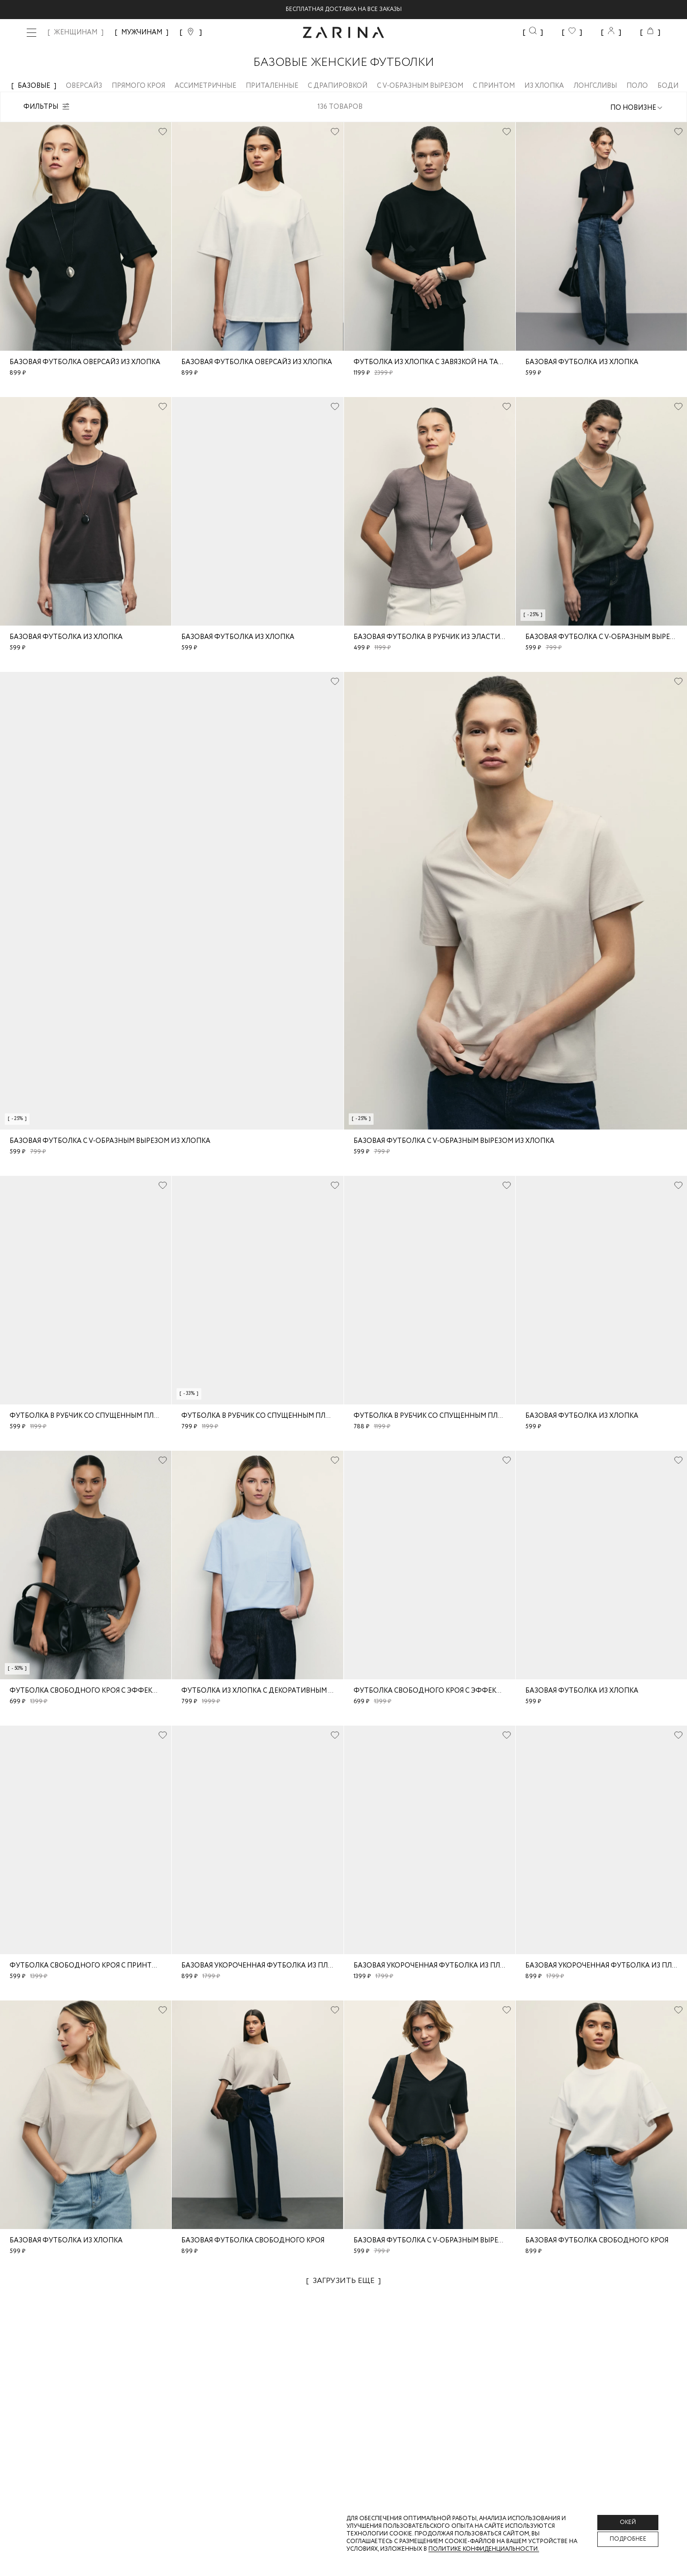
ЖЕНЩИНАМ (75, 32)
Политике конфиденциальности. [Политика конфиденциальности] (483, 2549)
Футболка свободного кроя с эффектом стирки (104, 1691)
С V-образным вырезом (425, 86)
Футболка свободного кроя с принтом (86, 1965)
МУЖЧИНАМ (141, 32)
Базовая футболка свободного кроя (252, 2240)
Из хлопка (549, 86)
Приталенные (276, 86)
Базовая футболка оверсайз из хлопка (85, 362)
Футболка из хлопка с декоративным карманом (275, 1691)
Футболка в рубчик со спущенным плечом (91, 1416)
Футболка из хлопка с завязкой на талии (433, 362)
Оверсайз (89, 86)
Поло (642, 86)
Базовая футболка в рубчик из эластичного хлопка (454, 637)
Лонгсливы (600, 86)
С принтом (499, 86)
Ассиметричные (210, 86)
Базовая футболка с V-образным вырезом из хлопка (110, 1141)
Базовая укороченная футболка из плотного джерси (285, 1965)
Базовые (38, 86)
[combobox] (637, 107)
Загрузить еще (343, 2280)
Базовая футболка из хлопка (581, 362)
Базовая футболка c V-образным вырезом (433, 2240)
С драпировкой (342, 86)
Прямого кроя (143, 86)
